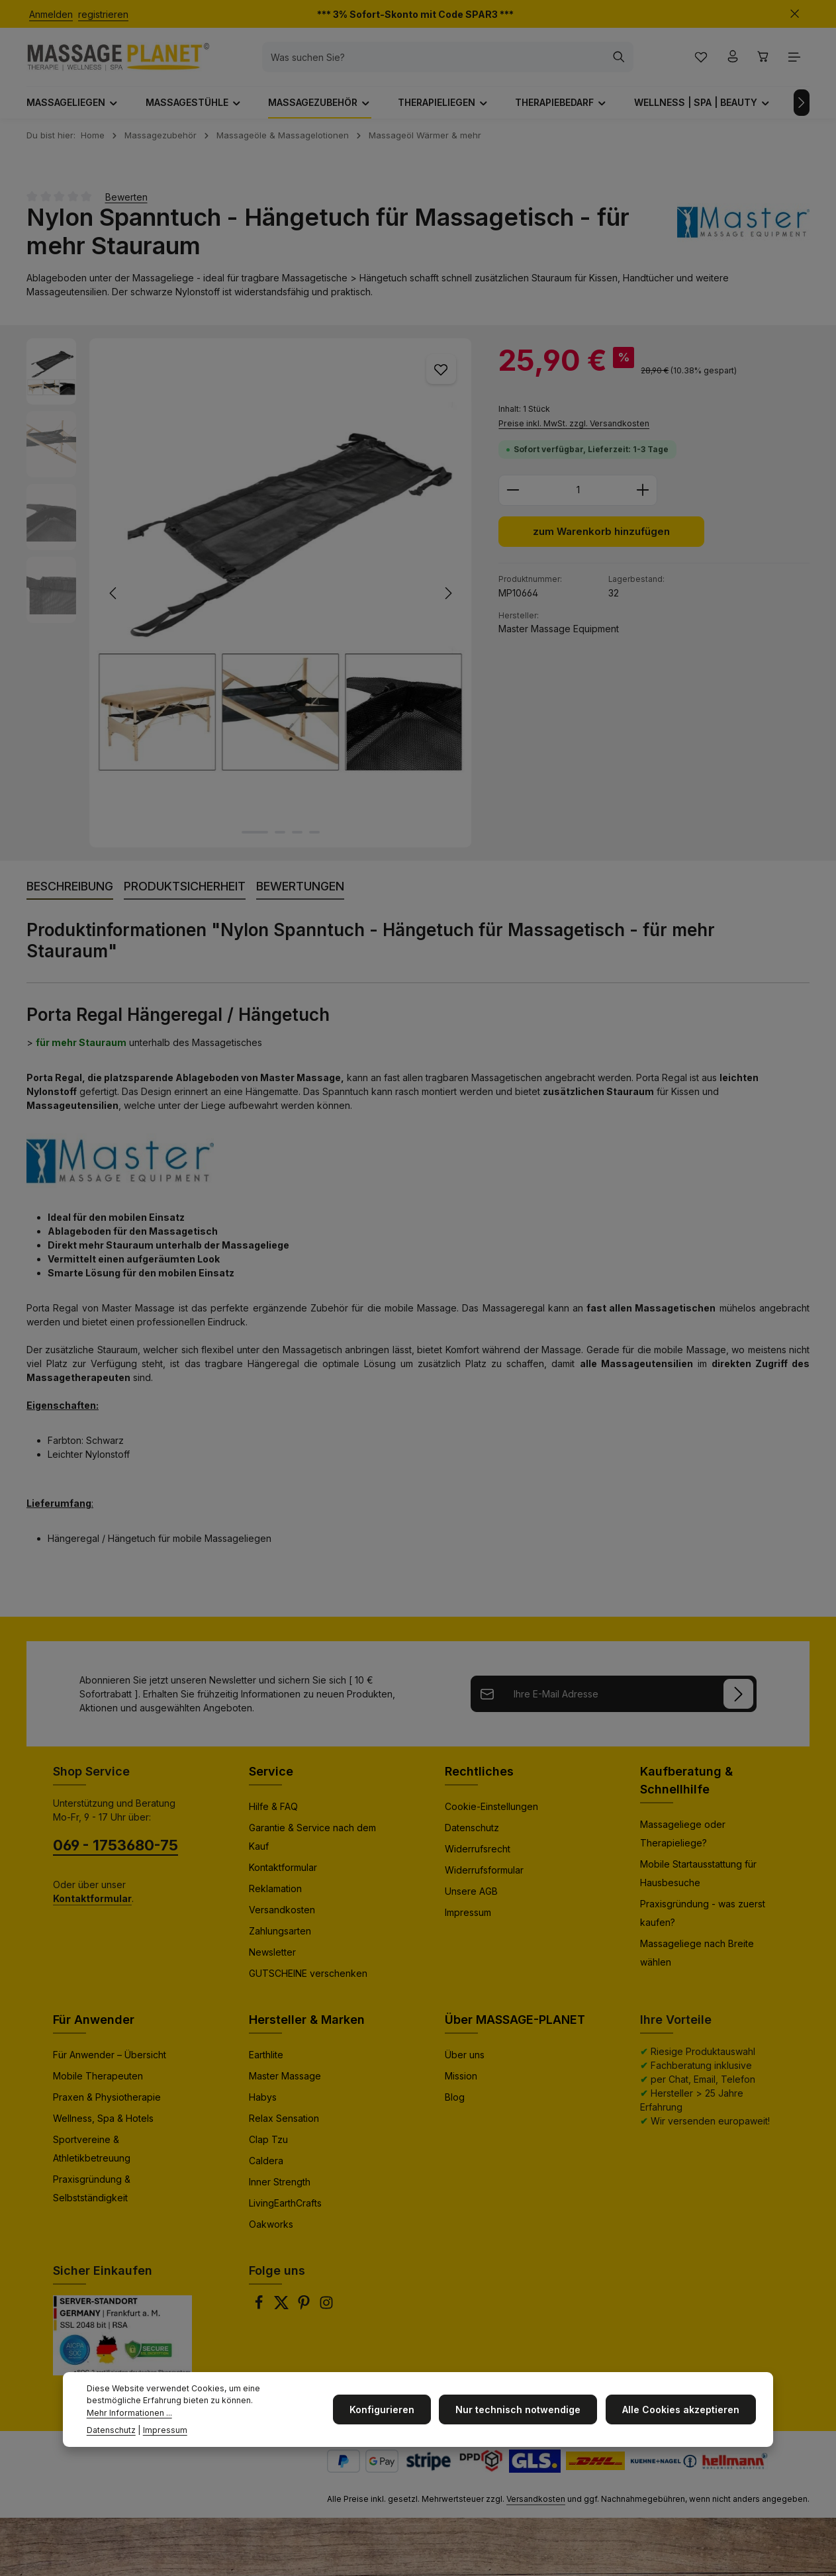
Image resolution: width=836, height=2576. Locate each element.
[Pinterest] (305, 2311)
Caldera (266, 2165)
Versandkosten (282, 1915)
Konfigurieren (389, 2409)
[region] (249, 598)
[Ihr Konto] (730, 60)
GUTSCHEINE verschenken (308, 1978)
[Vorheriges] (114, 598)
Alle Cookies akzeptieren (682, 2409)
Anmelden (51, 14)
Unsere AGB (471, 1896)
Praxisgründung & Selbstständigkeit (91, 2194)
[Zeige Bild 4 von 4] (314, 837)
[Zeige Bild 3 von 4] (297, 837)
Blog (455, 2102)
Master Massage (285, 2081)
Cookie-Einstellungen (491, 1811)
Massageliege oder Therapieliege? (682, 1839)
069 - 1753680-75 (115, 1850)
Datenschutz (472, 1832)
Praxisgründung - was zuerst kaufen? (702, 1918)
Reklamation (275, 1893)
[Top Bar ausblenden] (794, 14)
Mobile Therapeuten (98, 2081)
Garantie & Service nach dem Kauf (312, 1842)
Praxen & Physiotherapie (107, 2102)
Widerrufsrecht (477, 1854)
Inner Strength (279, 2187)
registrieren (103, 14)
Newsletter (272, 1957)
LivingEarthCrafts (285, 2208)
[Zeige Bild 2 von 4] (280, 837)
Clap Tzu (268, 2144)
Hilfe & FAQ (273, 1811)
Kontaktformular (283, 1872)
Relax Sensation (284, 2123)
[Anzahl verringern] (512, 496)
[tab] (69, 892)
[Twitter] (282, 2311)
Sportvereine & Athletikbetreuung (91, 2154)
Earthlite (266, 2060)
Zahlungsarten (280, 1936)
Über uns (465, 2060)
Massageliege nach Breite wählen (697, 1958)
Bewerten (126, 201)
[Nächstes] (802, 108)
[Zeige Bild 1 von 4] (255, 837)
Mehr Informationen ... (129, 2413)
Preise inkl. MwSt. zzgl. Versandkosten (573, 429)
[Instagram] (326, 2311)
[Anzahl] (577, 496)
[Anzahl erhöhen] (643, 496)
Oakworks (271, 2229)
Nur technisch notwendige (522, 2409)
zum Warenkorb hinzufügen (601, 538)
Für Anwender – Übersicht (109, 2060)
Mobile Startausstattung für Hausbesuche (698, 1878)
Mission (461, 2081)
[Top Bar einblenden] (795, 60)
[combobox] (440, 59)
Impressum (468, 1917)
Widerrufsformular (484, 1875)
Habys (263, 2102)
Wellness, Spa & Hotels (103, 2123)
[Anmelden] (746, 1699)
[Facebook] (260, 2311)
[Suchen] (625, 59)
